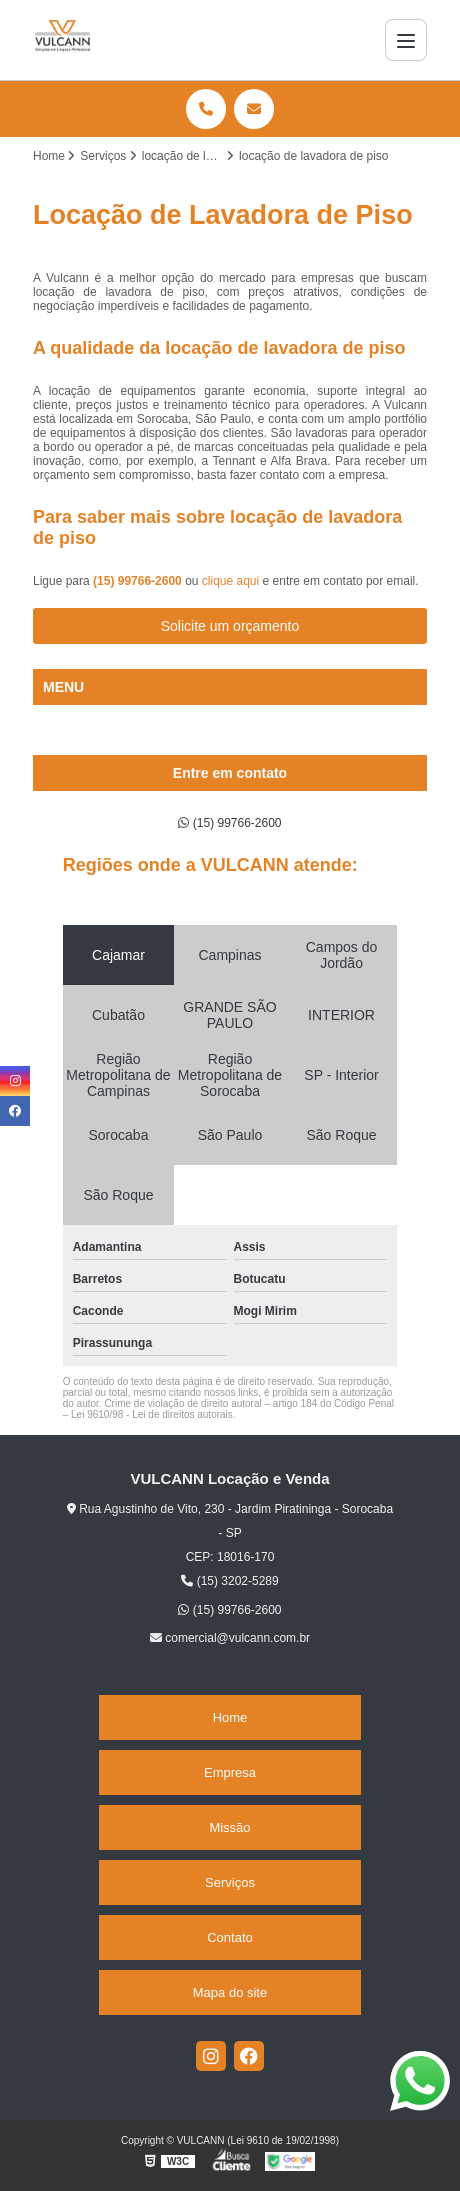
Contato (230, 1937)
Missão (229, 1827)
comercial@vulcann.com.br (230, 1638)
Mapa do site (230, 1992)
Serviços (230, 1882)
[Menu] (406, 40)
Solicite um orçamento (230, 626)
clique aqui (230, 581)
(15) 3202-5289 (229, 1581)
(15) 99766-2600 (139, 581)
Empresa (230, 1772)
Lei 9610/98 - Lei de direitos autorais (152, 1414)
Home (230, 1717)
